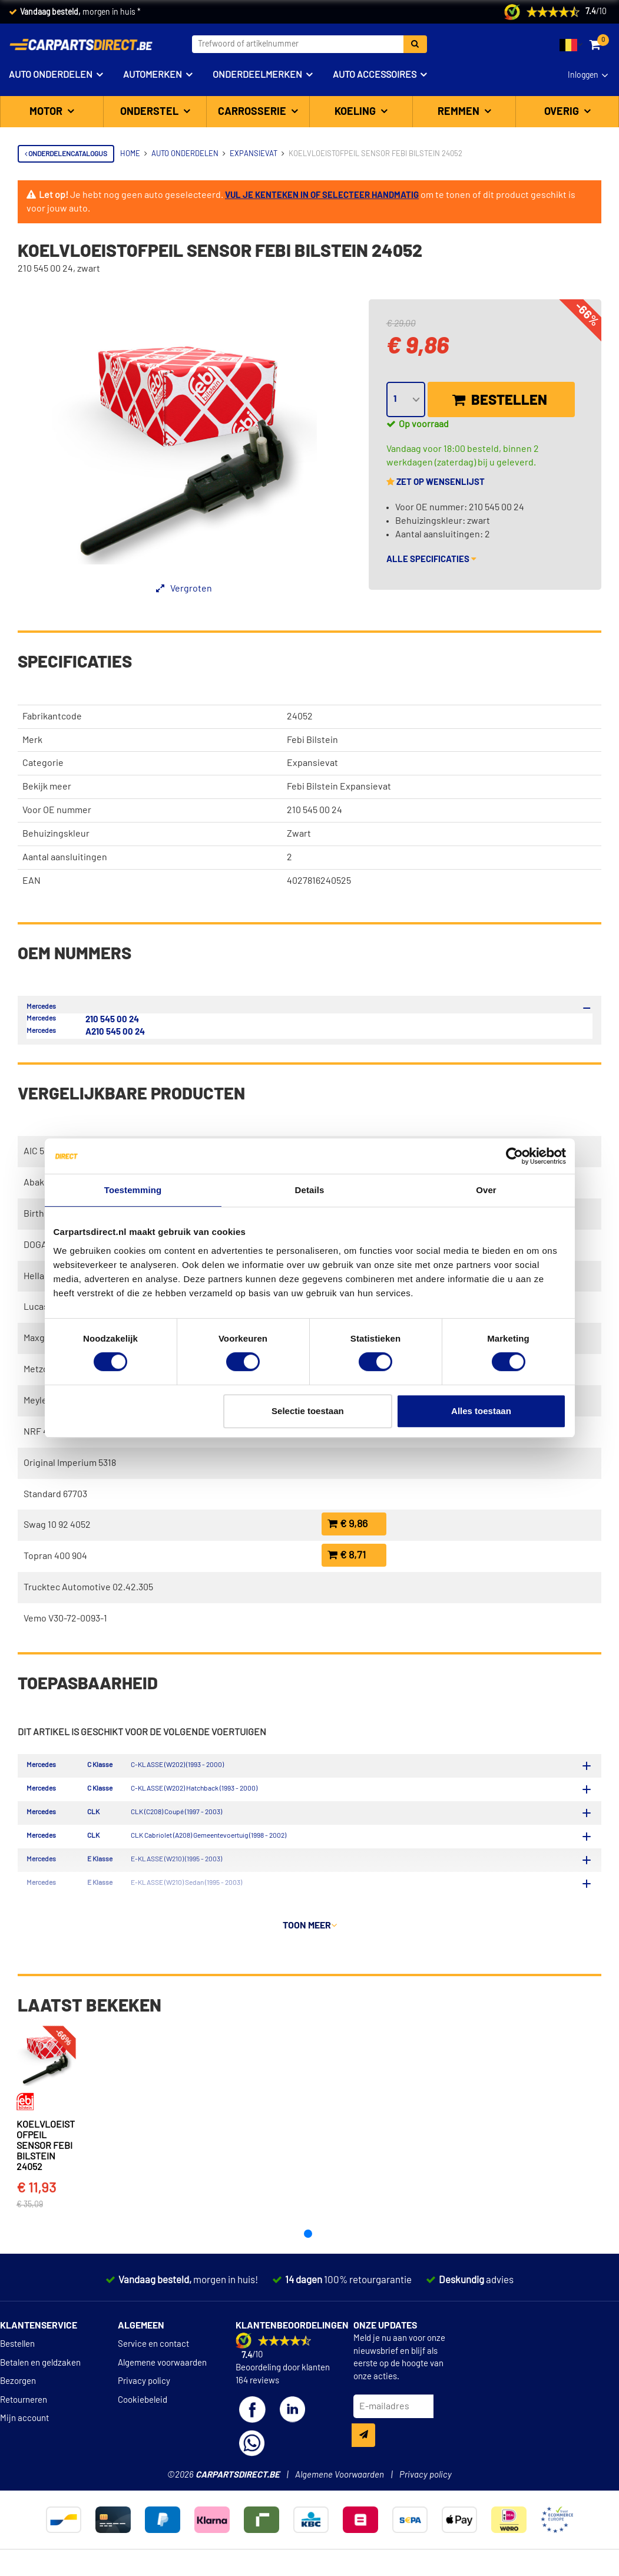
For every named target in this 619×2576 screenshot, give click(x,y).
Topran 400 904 (55, 1556)
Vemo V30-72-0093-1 (65, 1618)
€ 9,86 (347, 1524)
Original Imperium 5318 (70, 1463)
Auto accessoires (374, 75)
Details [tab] (310, 1190)
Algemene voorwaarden (162, 2398)
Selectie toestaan (308, 1411)
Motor (47, 112)
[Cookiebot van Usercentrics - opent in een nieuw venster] (514, 1156)
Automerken (152, 75)
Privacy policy (144, 2416)
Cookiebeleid (142, 2435)
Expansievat (312, 763)
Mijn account (24, 2453)
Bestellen (499, 400)
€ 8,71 (346, 1555)
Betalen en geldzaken (40, 2398)
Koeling (356, 112)
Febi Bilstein (312, 740)
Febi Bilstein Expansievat (339, 786)
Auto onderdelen (50, 75)
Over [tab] (486, 1190)
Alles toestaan (481, 1411)
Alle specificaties (431, 559)
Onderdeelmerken (257, 75)
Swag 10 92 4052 (57, 1525)
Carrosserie (253, 112)
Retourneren (23, 2435)
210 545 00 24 (112, 1019)
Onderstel (150, 112)
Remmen (460, 112)
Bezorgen (18, 2416)
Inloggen (583, 75)
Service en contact (153, 2380)
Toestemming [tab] (133, 1190)
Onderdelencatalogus (66, 153)
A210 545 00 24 (115, 1032)
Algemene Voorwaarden (339, 2510)
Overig (562, 112)
